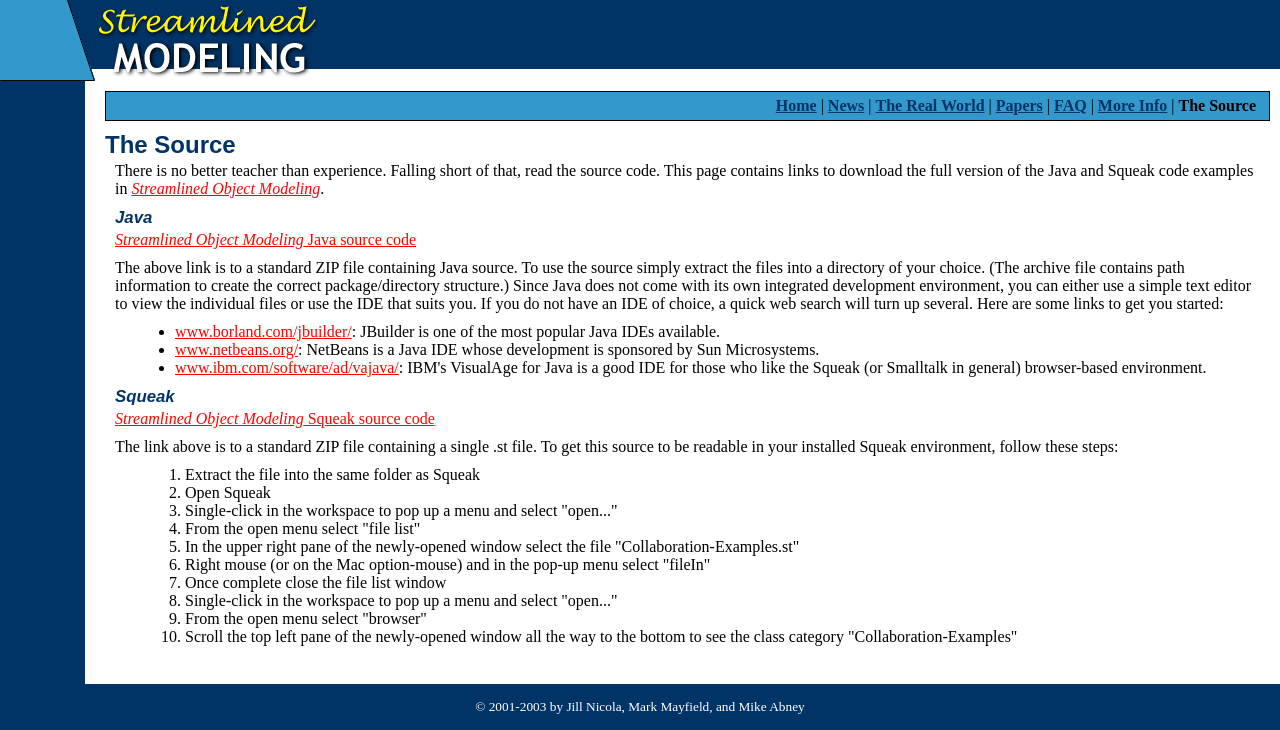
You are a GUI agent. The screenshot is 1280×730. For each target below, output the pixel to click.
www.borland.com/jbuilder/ (263, 331)
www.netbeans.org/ (236, 349)
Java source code (265, 239)
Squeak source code (275, 418)
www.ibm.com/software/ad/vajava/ (287, 367)
